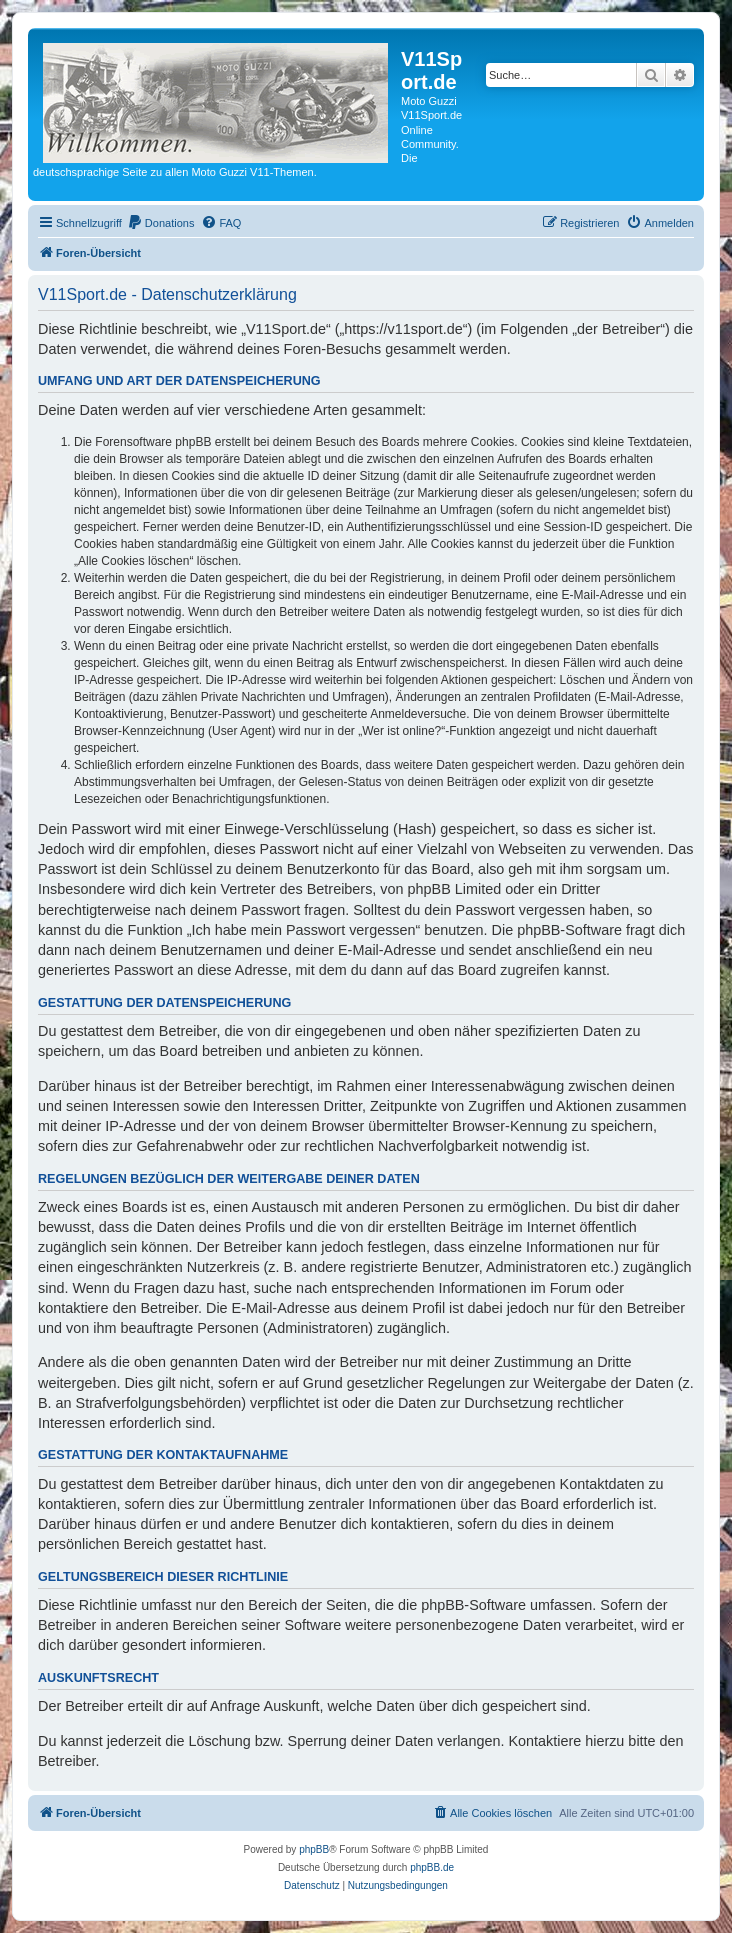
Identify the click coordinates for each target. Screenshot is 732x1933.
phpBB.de (432, 1867)
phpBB (314, 1849)
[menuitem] (161, 223)
